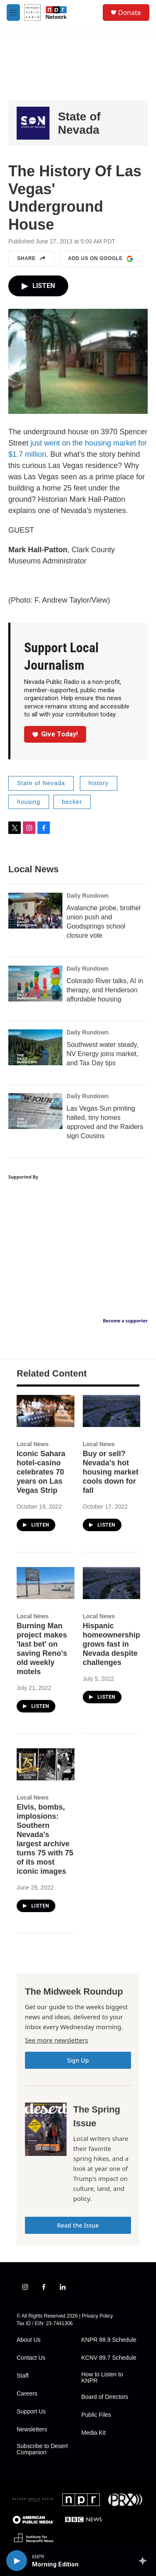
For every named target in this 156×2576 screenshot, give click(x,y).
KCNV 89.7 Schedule (109, 2358)
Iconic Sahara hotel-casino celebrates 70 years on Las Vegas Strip (41, 1472)
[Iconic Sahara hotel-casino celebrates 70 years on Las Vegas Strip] (45, 1411)
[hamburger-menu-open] (13, 12)
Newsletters (32, 2429)
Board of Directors (105, 2397)
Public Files (96, 2415)
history (99, 783)
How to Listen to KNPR (102, 2377)
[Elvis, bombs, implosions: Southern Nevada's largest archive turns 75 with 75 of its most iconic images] (45, 1764)
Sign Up (78, 2060)
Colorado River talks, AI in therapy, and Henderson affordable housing (105, 990)
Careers (27, 2394)
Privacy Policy (97, 2316)
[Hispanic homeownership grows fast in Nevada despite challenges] (112, 1583)
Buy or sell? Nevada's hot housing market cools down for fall (111, 1472)
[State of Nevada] (33, 123)
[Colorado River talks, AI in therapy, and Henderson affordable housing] (35, 983)
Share (31, 258)
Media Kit (94, 2433)
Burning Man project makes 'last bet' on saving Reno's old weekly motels (42, 1649)
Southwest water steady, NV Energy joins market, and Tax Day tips (103, 1053)
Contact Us (31, 2358)
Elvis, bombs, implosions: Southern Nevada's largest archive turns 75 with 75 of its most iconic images (45, 1839)
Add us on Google (101, 259)
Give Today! (55, 734)
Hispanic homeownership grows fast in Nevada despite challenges (111, 1644)
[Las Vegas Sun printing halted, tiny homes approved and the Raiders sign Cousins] (35, 1111)
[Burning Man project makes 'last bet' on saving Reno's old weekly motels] (45, 1583)
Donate (129, 12)
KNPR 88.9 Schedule (109, 2340)
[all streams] (145, 2560)
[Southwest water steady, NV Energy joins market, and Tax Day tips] (35, 1047)
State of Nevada (79, 123)
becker (72, 802)
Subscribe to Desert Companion (42, 2449)
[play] (16, 2560)
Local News (33, 1444)
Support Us (31, 2411)
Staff (23, 2376)
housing (28, 802)
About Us (29, 2340)
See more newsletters (56, 2040)
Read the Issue (78, 2225)
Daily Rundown (88, 895)
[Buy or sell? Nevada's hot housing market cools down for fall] (112, 1411)
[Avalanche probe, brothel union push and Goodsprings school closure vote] (35, 911)
